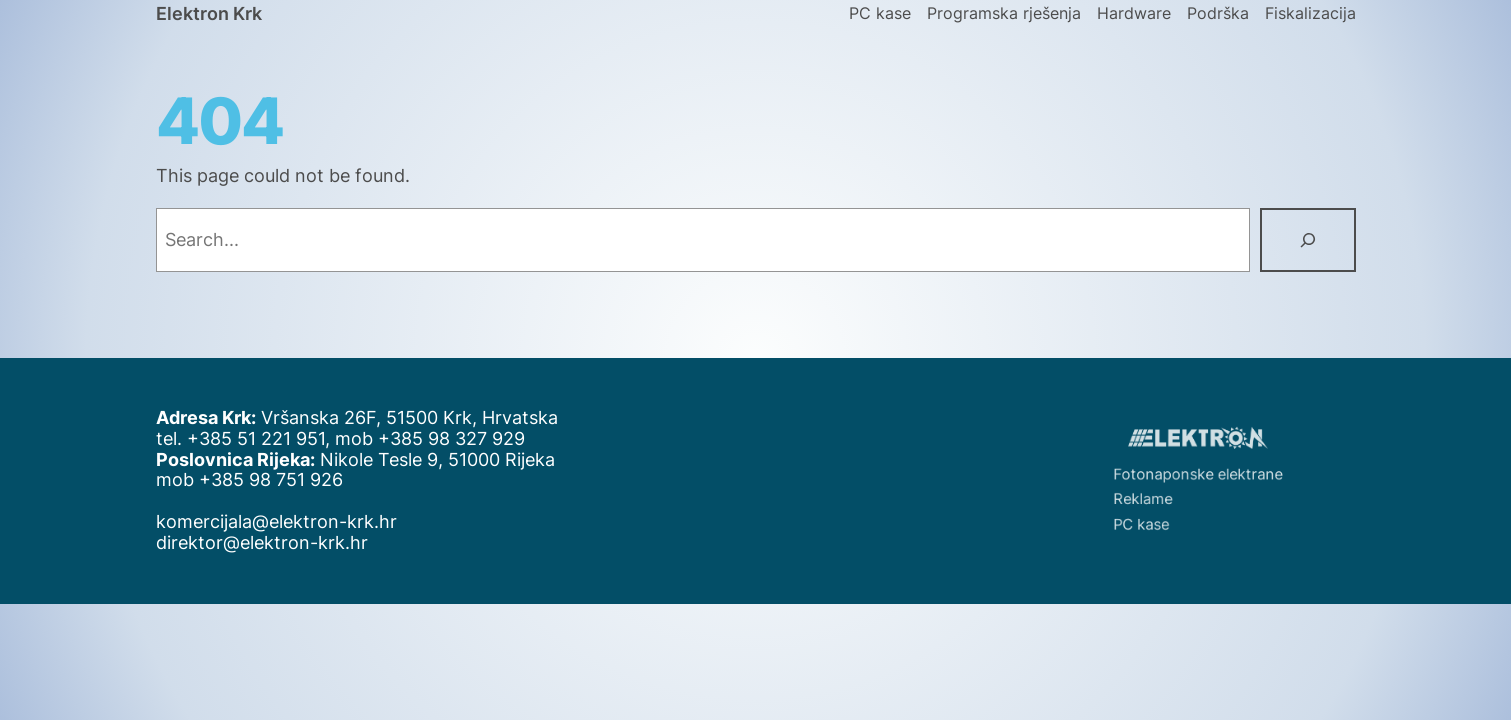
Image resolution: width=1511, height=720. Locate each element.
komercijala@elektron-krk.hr (276, 521)
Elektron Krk (209, 13)
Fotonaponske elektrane (1199, 474)
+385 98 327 (435, 438)
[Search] (1308, 240)
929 (508, 438)
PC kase (1151, 517)
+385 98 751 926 (271, 479)
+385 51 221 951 (256, 438)
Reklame (1152, 495)
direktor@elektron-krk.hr (262, 542)
